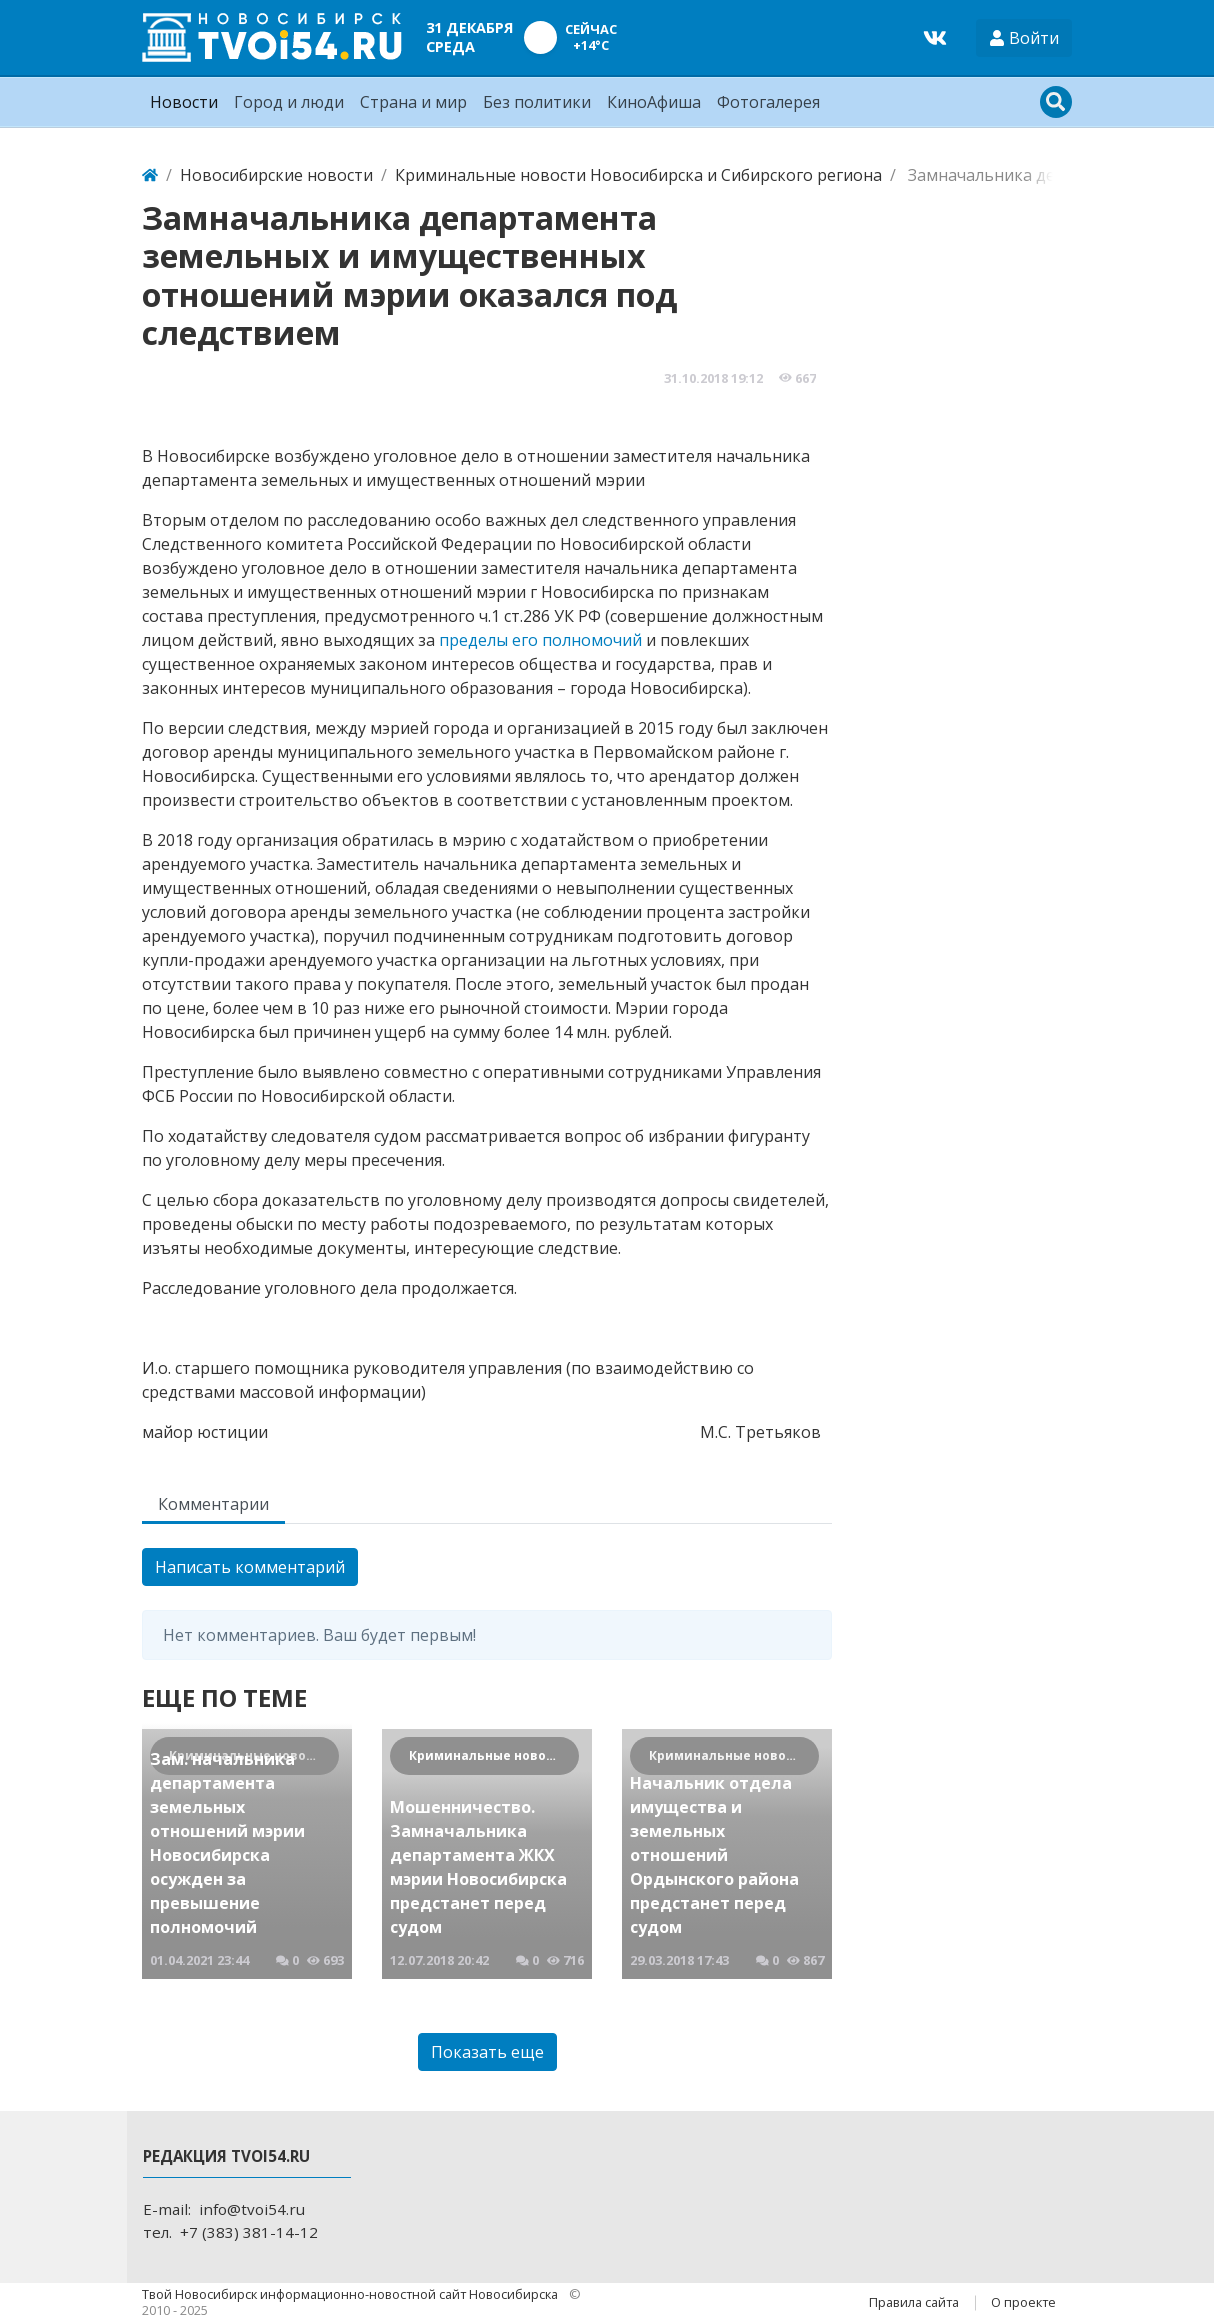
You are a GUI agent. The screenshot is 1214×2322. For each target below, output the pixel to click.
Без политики (537, 102)
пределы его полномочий (540, 640)
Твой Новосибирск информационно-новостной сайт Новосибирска (351, 2294)
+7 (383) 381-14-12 (249, 2232)
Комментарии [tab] (213, 1504)
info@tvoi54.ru (252, 2209)
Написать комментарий (250, 1567)
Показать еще (487, 2052)
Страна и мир (413, 102)
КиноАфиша (654, 102)
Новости (184, 102)
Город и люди (289, 102)
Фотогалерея (768, 102)
